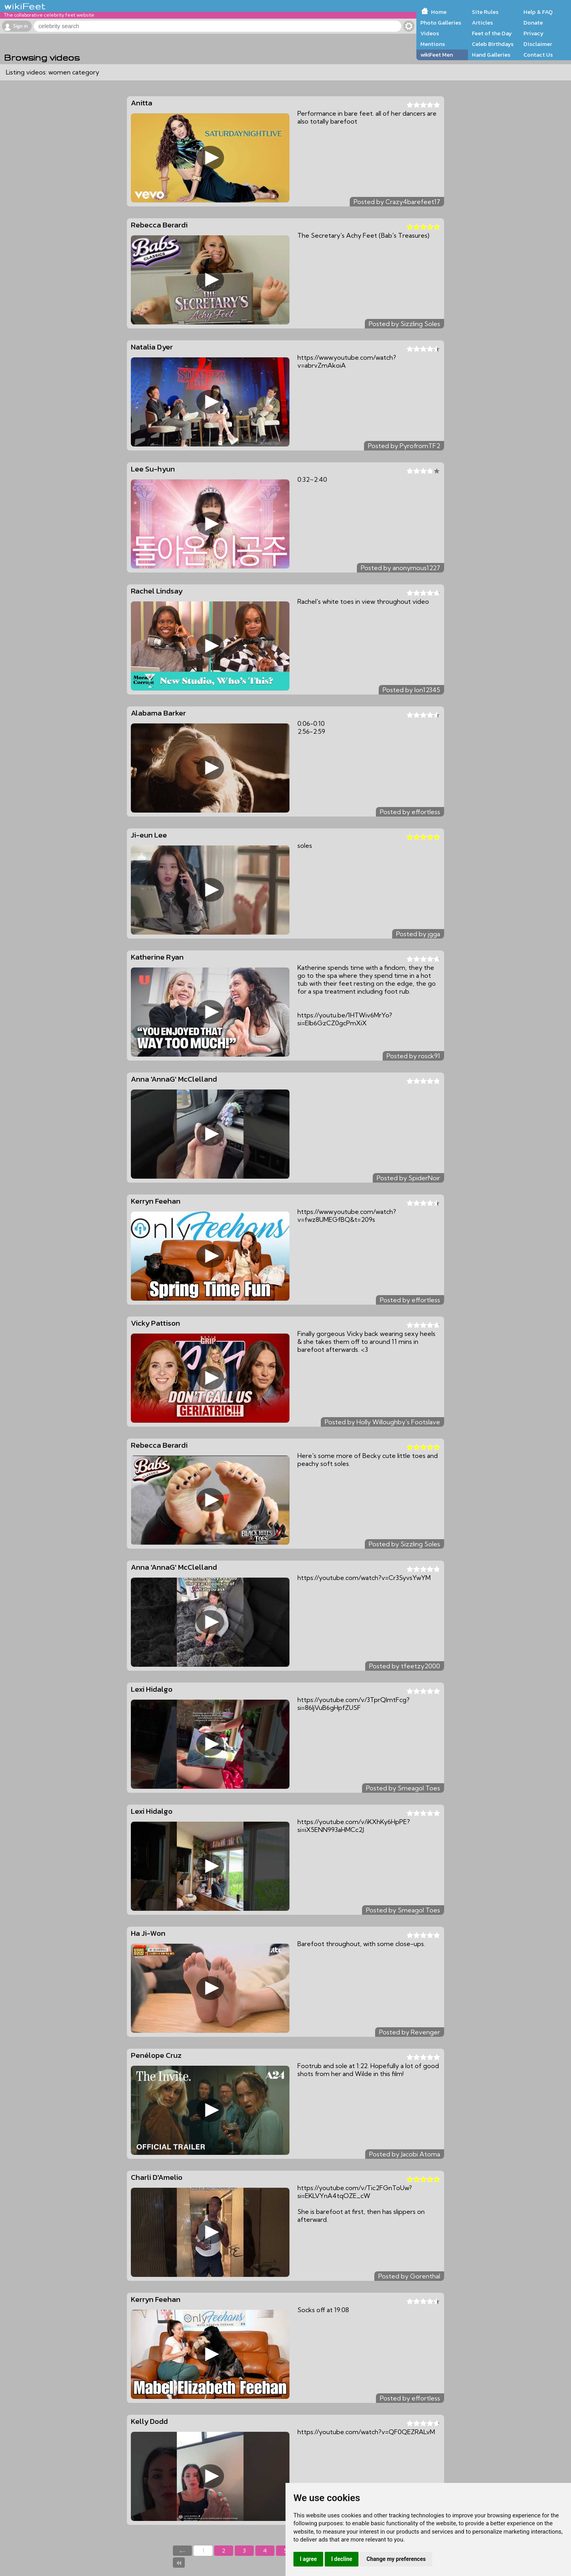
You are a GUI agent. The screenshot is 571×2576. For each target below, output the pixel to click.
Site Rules (485, 12)
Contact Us (538, 54)
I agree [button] (308, 2559)
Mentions (432, 44)
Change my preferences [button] (395, 2559)
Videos (429, 33)
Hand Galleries (491, 54)
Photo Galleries (440, 22)
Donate (533, 22)
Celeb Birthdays (493, 44)
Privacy (533, 33)
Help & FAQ (538, 12)
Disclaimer (537, 44)
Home (438, 12)
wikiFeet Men (436, 54)
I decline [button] (341, 2559)
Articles (482, 22)
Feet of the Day (492, 33)
